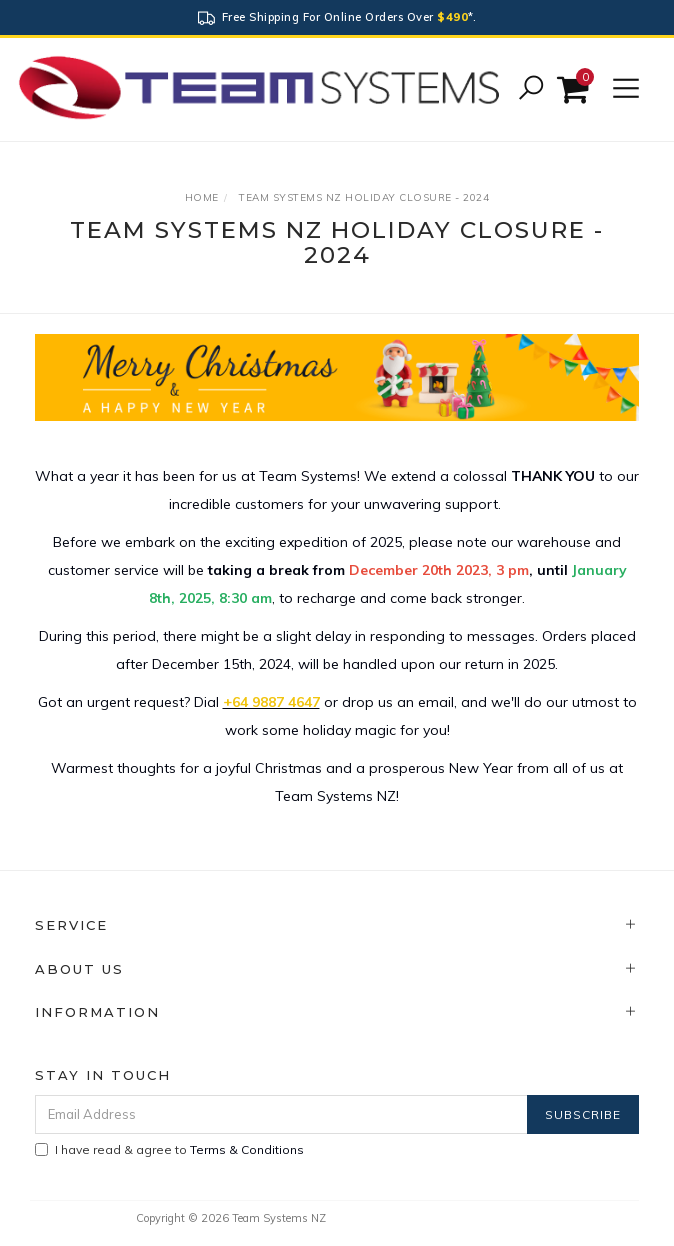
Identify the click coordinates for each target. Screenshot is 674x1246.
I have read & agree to (169, 1149)
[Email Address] (281, 1114)
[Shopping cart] (576, 89)
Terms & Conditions (247, 1149)
